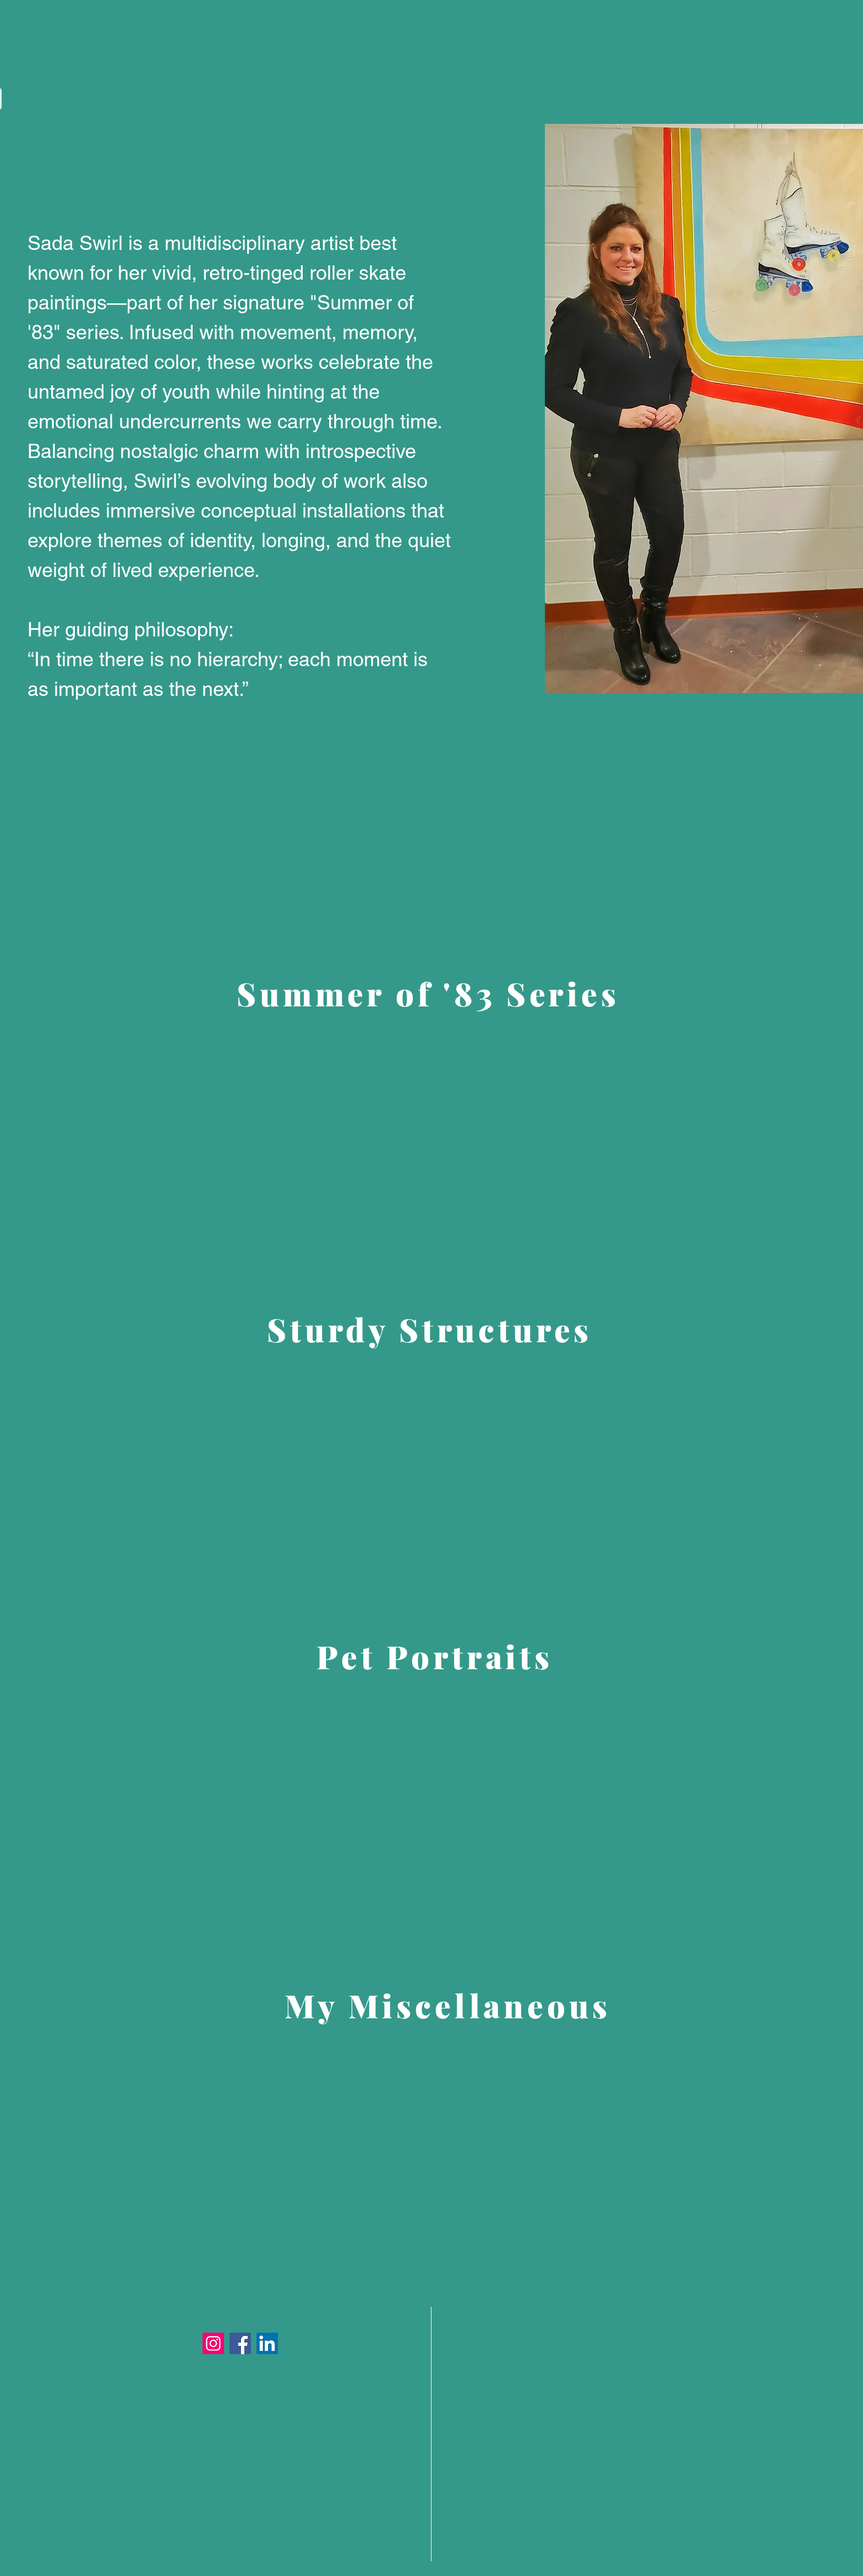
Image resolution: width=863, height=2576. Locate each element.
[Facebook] (240, 2343)
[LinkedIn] (267, 2343)
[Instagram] (213, 2343)
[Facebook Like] (680, 715)
